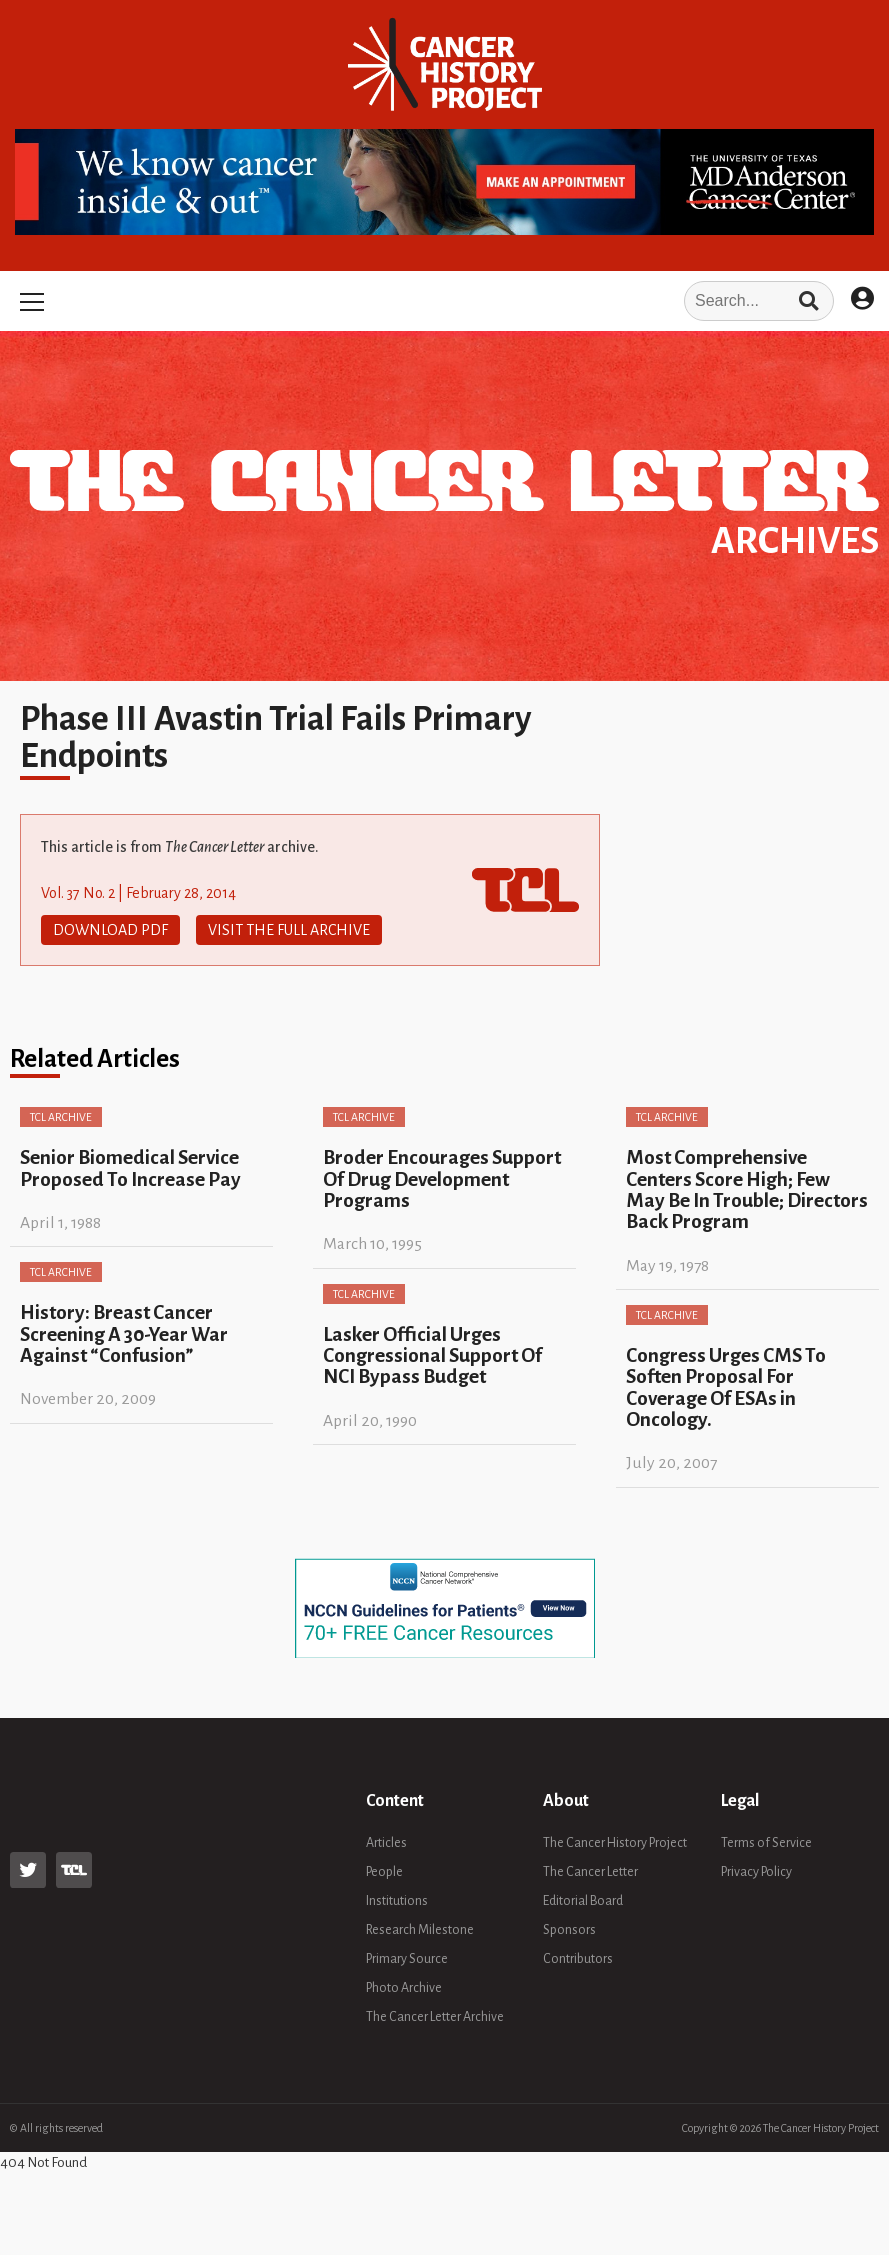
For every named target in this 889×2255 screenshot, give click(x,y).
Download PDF (110, 930)
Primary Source (407, 1959)
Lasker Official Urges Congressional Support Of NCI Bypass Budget (432, 1356)
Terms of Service (766, 1843)
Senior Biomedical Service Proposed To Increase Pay (130, 1168)
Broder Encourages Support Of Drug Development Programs (442, 1179)
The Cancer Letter (590, 1872)
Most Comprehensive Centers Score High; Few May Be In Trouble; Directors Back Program (747, 1189)
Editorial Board (583, 1901)
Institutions (397, 1901)
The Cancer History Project (615, 1843)
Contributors (578, 1959)
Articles (386, 1843)
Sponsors (569, 1930)
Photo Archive (404, 1988)
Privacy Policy (756, 1872)
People (384, 1872)
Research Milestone (420, 1930)
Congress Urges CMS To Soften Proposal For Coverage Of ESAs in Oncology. (726, 1387)
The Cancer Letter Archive (435, 2017)
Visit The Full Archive (289, 930)
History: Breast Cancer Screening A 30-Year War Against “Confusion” (124, 1334)
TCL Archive (61, 1117)
